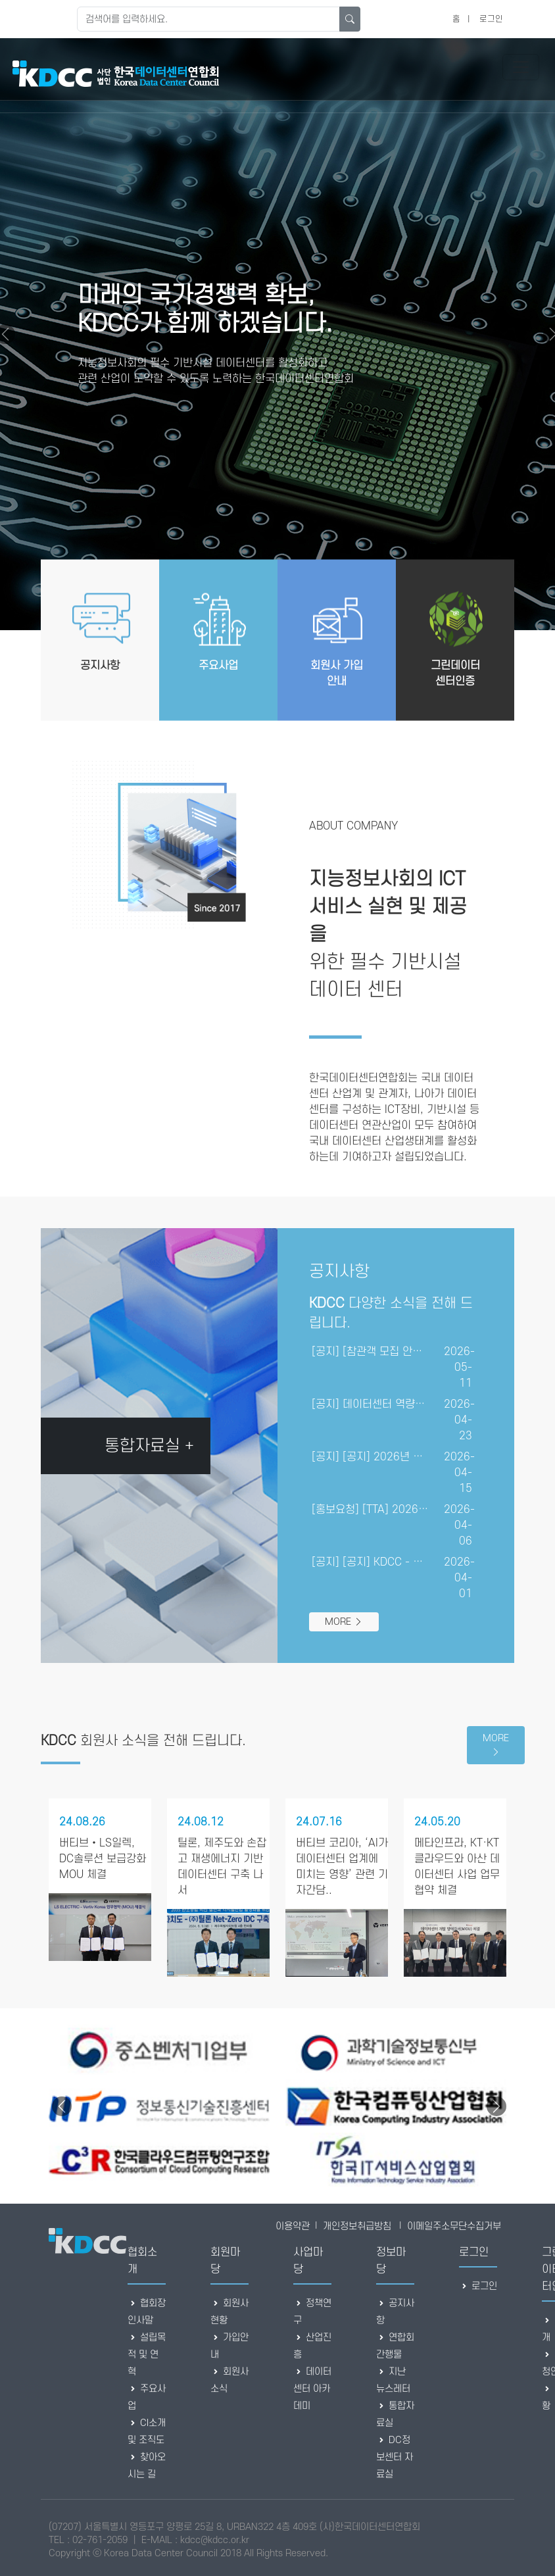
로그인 (491, 19)
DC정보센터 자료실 (394, 2457)
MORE (344, 1621)
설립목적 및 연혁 (147, 2354)
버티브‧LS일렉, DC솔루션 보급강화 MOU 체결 (102, 1859)
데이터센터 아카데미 (312, 2389)
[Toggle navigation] (520, 67)
